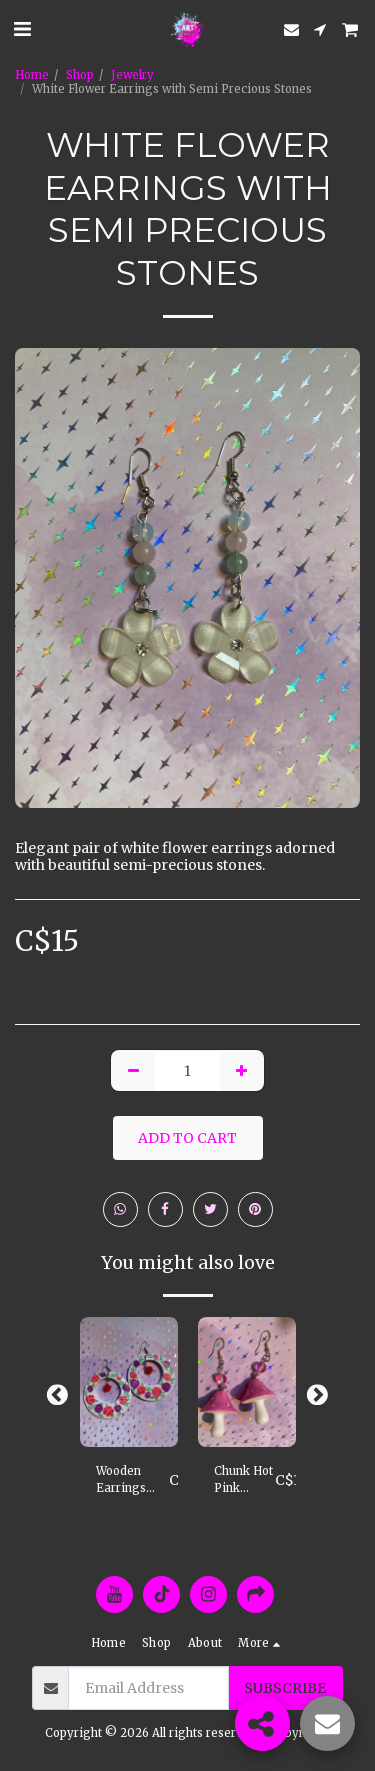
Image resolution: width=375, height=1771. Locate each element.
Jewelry (132, 75)
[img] (129, 1382)
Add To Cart (187, 1138)
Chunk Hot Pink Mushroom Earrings (244, 1480)
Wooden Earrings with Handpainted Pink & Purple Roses (132, 1480)
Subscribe (285, 1688)
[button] (22, 28)
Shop (80, 75)
